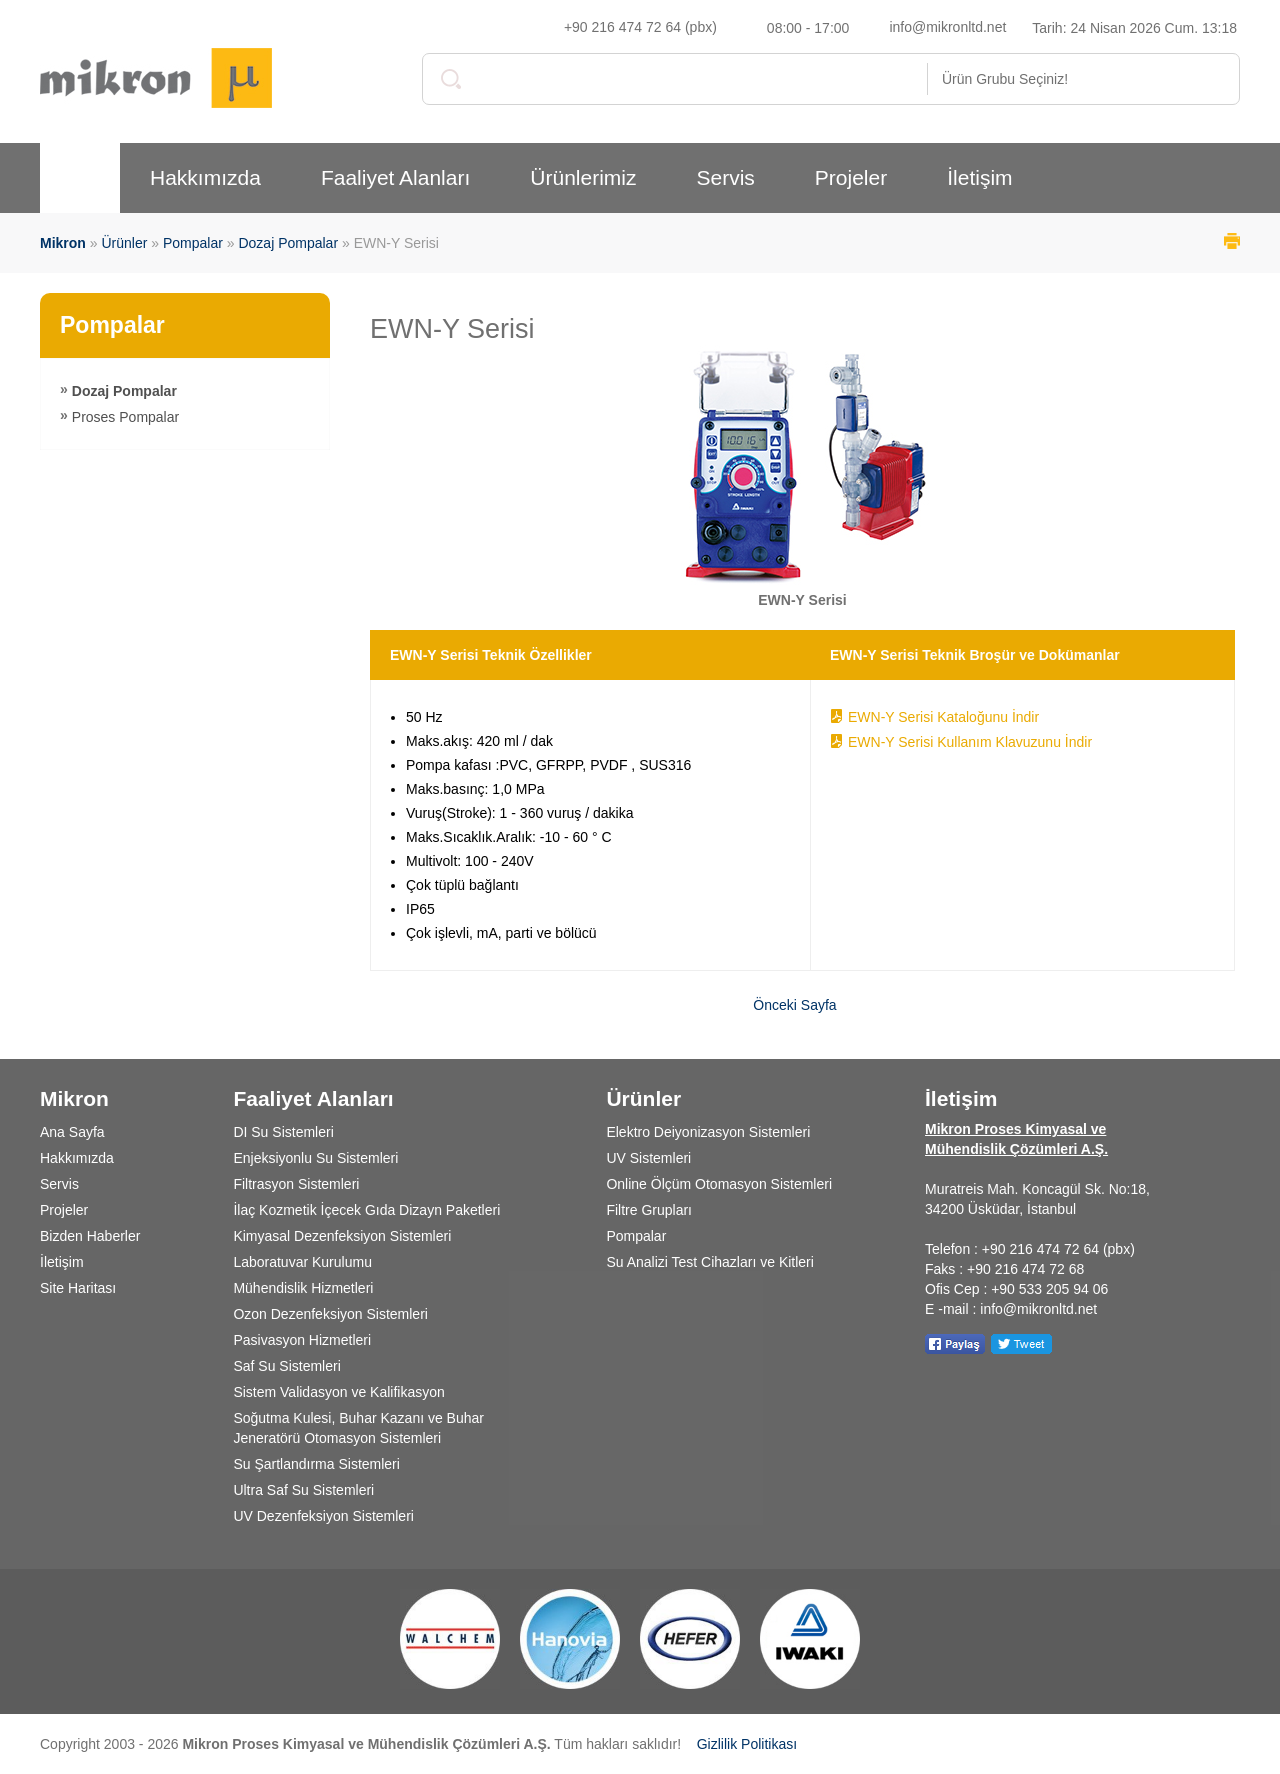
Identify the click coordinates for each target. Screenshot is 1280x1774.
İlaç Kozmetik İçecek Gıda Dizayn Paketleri (366, 1210)
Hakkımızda (205, 177)
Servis (725, 177)
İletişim (979, 177)
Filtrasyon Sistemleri (296, 1184)
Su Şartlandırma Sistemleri (316, 1464)
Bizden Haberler (90, 1236)
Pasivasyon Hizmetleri (302, 1340)
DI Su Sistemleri (283, 1132)
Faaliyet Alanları (395, 177)
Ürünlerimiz (583, 177)
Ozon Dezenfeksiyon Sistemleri (330, 1314)
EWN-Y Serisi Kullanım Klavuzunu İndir (970, 742)
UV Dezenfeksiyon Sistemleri (323, 1516)
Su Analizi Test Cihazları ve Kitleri (710, 1262)
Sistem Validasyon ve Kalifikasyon (338, 1392)
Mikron (63, 243)
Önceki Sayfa (794, 1005)
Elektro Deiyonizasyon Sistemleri (708, 1132)
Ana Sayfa (72, 1132)
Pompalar (193, 243)
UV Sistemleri (648, 1158)
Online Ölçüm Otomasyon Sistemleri (719, 1184)
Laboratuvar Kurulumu (302, 1262)
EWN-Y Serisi (452, 329)
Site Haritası (78, 1288)
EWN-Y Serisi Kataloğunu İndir (943, 717)
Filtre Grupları (649, 1210)
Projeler (851, 177)
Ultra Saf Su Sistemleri (303, 1490)
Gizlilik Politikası (747, 1744)
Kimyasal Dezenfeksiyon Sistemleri (342, 1236)
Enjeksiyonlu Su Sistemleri (315, 1158)
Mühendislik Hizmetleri (303, 1288)
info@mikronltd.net (947, 27)
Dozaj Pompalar (288, 243)
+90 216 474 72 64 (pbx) (640, 27)
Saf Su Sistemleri (286, 1366)
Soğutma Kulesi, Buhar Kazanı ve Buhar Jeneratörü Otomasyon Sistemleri (358, 1428)
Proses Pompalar (125, 417)
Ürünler (124, 243)
